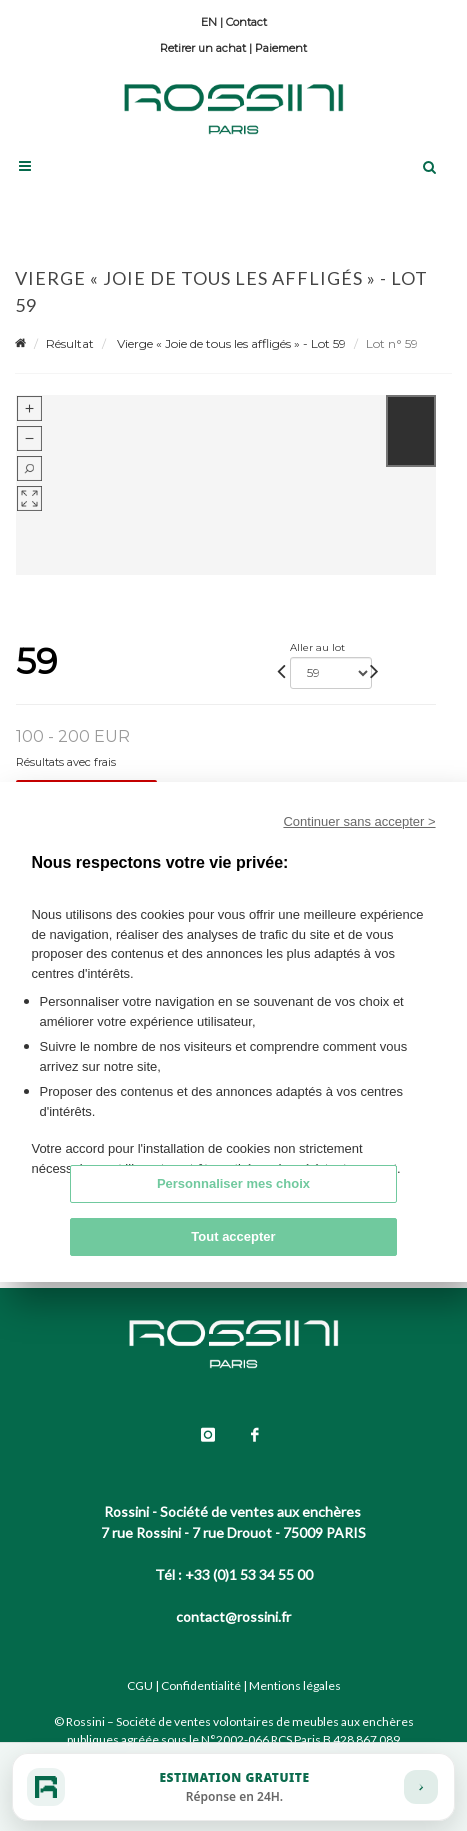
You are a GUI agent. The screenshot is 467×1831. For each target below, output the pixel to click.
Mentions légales (295, 1685)
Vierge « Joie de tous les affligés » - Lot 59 (230, 343)
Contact (246, 22)
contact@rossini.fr (233, 1616)
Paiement (281, 48)
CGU (140, 1685)
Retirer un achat (203, 48)
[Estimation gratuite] (233, 1787)
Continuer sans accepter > (359, 821)
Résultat (70, 343)
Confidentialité (201, 1685)
